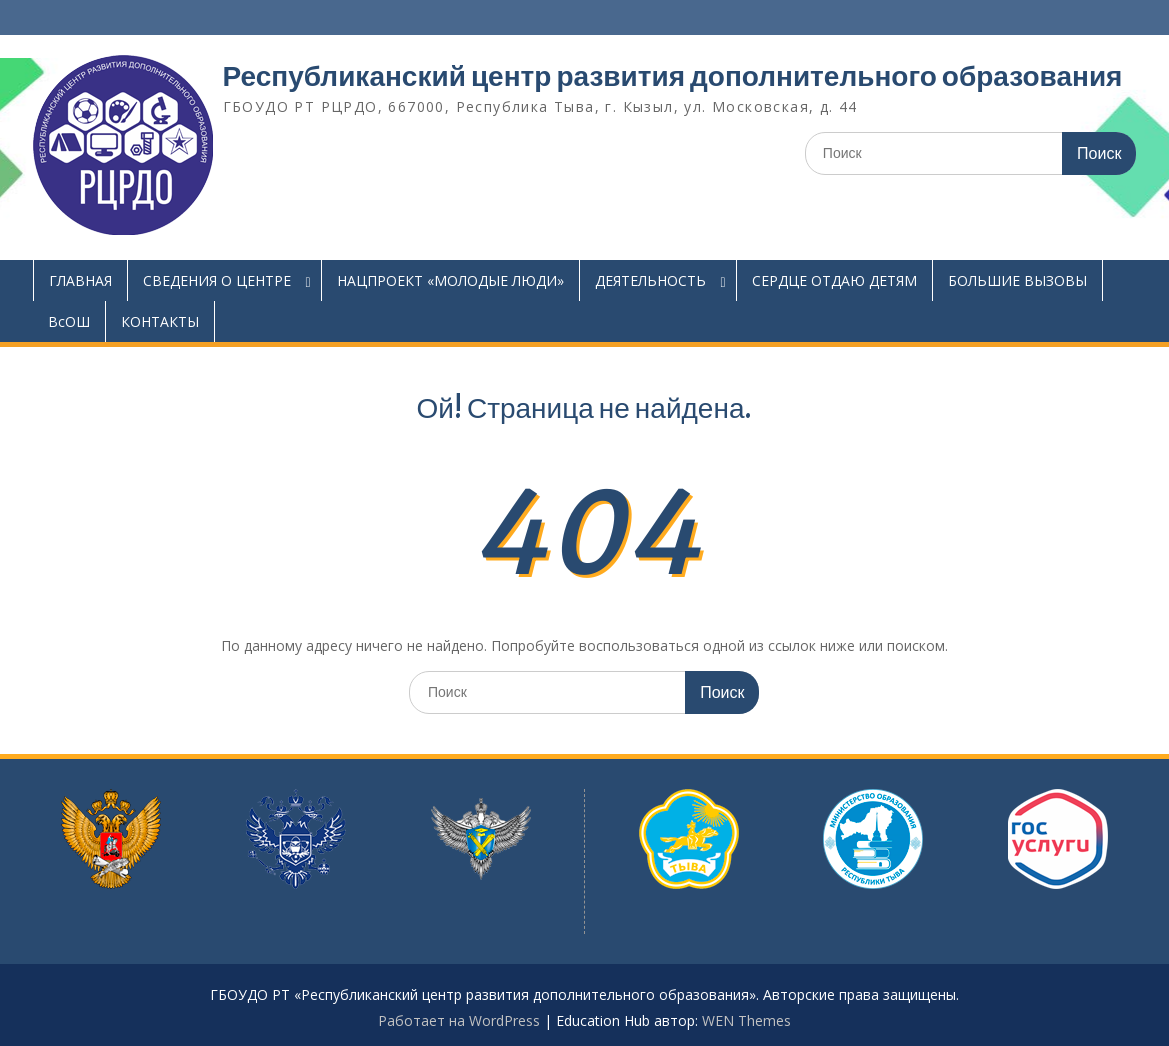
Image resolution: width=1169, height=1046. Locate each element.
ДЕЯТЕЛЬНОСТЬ (650, 280)
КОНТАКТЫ (160, 321)
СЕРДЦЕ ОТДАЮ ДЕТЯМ (834, 280)
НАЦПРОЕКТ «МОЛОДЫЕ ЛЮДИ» (450, 280)
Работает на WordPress (459, 1020)
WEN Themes (746, 1020)
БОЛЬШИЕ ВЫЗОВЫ (1017, 280)
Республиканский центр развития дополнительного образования (673, 76)
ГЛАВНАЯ (80, 280)
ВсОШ (69, 321)
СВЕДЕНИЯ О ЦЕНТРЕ (217, 280)
